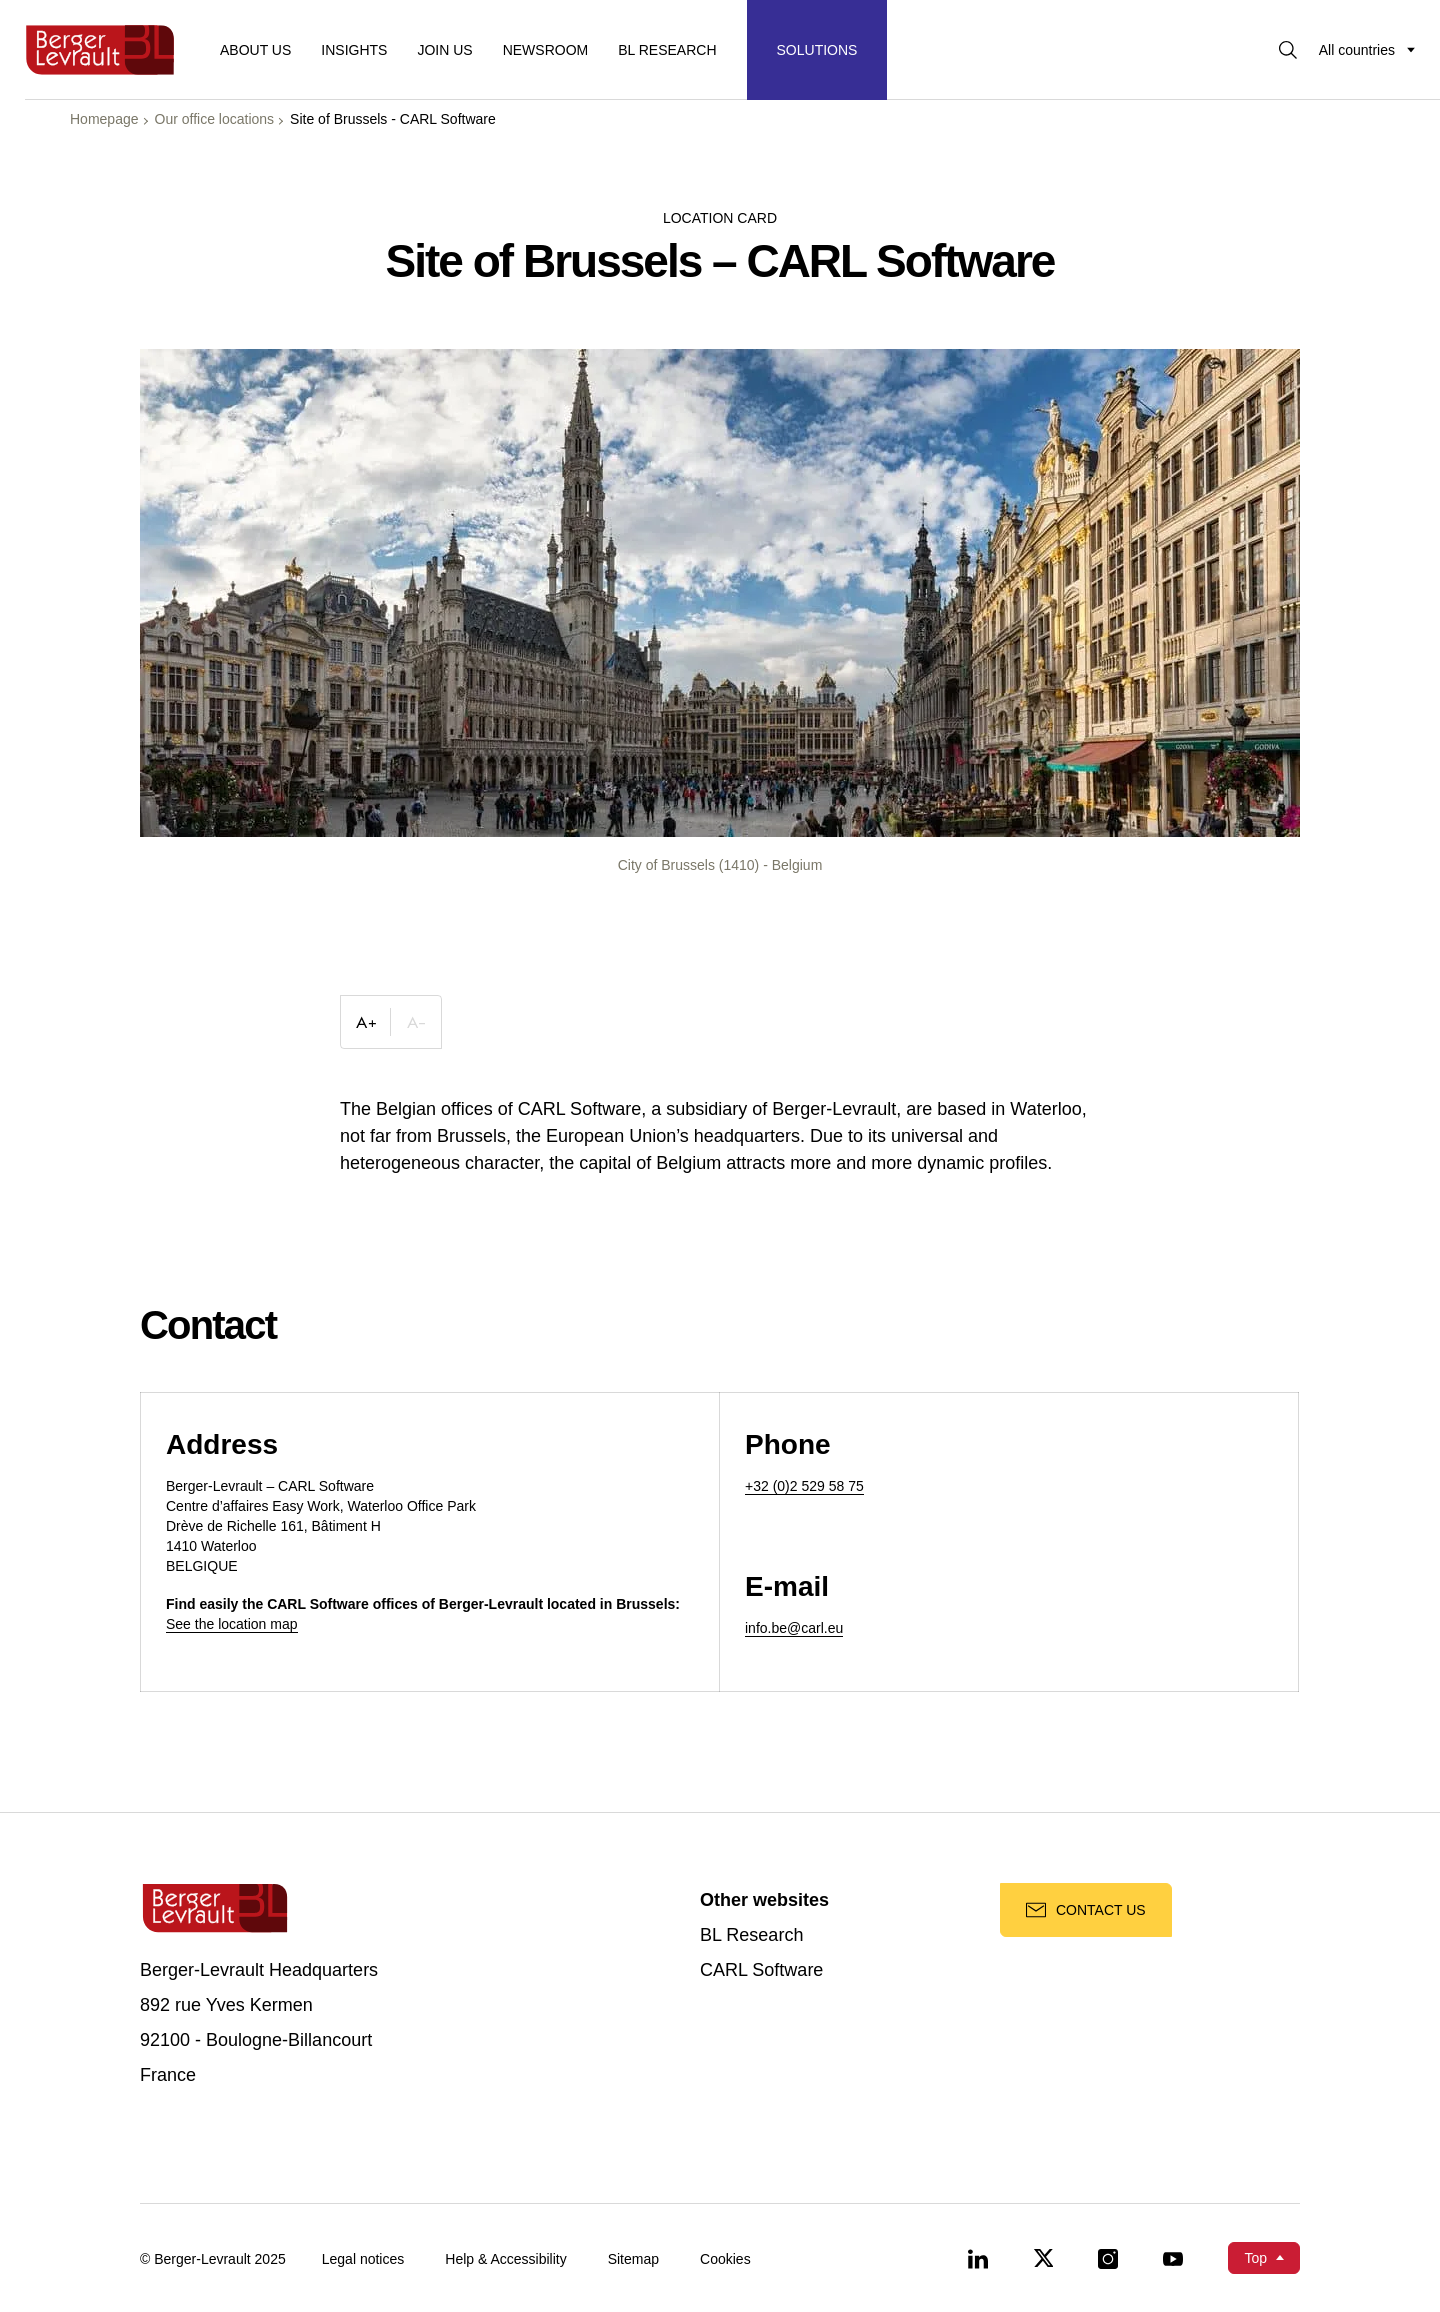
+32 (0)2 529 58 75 (804, 1486)
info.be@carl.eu (794, 1628)
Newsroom (546, 50)
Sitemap (633, 2259)
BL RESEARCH (667, 50)
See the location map (232, 1624)
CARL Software (761, 1970)
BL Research (751, 1935)
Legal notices (363, 2259)
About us (255, 50)
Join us (444, 50)
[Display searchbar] (1288, 50)
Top (1255, 2258)
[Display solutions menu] (817, 50)
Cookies (725, 2259)
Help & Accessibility (505, 2259)
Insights (354, 50)
